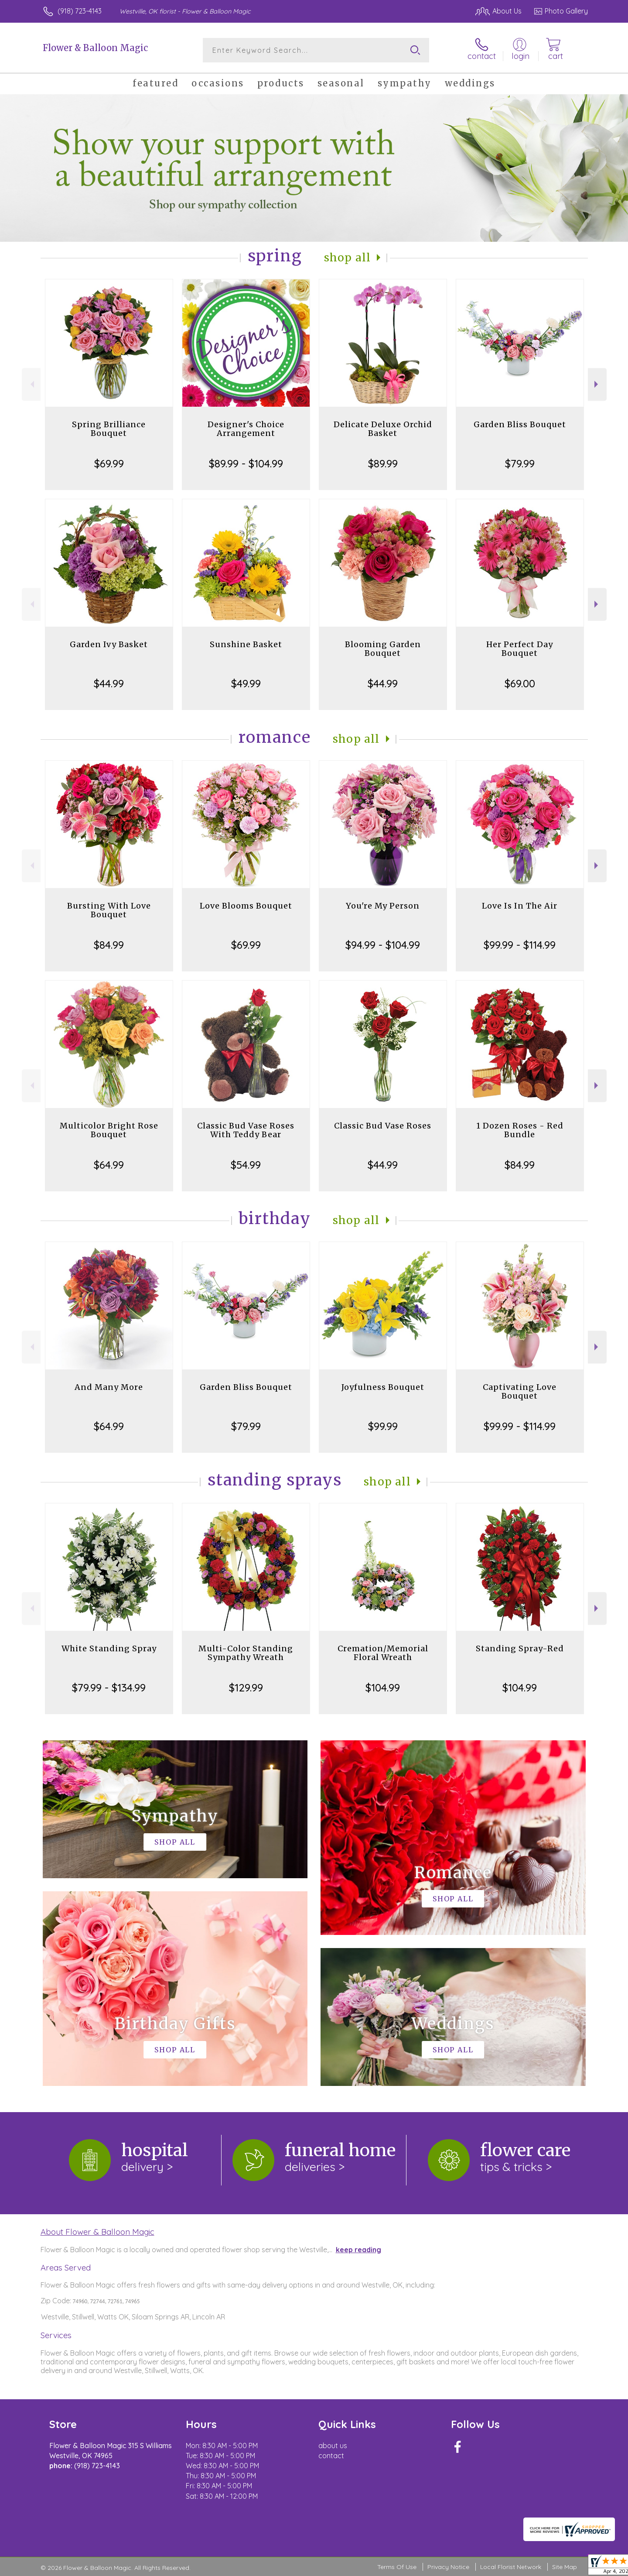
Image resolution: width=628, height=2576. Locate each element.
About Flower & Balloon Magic (97, 2231)
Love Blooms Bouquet (246, 906)
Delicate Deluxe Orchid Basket (383, 428)
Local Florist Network (510, 2567)
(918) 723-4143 (80, 11)
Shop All (347, 257)
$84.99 (109, 944)
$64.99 (109, 1164)
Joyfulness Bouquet (382, 1387)
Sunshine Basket (246, 644)
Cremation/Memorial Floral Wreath (383, 1652)
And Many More (109, 1387)
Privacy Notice (448, 2567)
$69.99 (109, 463)
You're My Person (383, 906)
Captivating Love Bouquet (519, 1391)
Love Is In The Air (519, 906)
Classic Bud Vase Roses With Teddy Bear (245, 1130)
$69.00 (520, 683)
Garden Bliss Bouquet (520, 424)
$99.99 (383, 1426)
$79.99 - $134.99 (109, 1687)
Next (597, 384)
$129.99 (246, 1687)
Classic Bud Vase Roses (382, 1126)
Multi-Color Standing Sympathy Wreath (245, 1652)
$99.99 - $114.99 (520, 944)
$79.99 (520, 463)
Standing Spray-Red (520, 1648)
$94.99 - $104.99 (382, 944)
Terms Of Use (396, 2567)
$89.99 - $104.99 (246, 463)
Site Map (564, 2567)
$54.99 (246, 1164)
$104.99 (382, 1687)
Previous (31, 384)
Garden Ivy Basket (109, 644)
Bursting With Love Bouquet (109, 910)
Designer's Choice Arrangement (246, 428)
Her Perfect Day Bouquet (519, 648)
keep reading (358, 2249)
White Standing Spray (109, 1648)
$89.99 (383, 463)
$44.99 (109, 683)
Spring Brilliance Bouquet (109, 428)
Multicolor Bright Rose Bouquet (109, 1130)
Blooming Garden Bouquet (383, 648)
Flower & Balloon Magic (95, 47)
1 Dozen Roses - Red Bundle (519, 1130)
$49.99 (246, 683)
